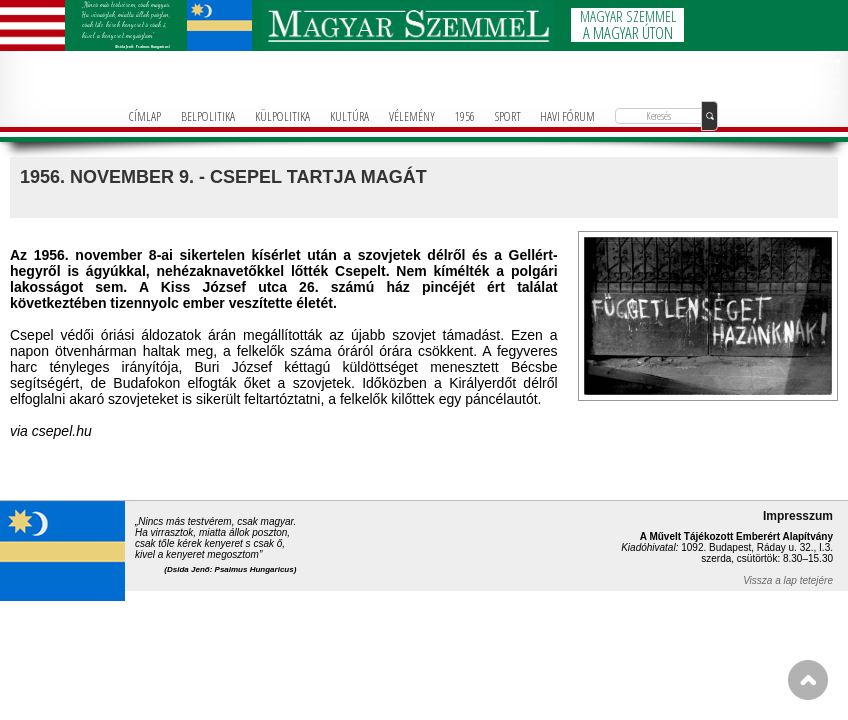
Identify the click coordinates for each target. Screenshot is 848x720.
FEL (808, 680)
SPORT (508, 116)
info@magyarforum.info (813, 92)
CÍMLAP (145, 116)
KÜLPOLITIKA (282, 116)
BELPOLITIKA (208, 116)
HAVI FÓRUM (567, 116)
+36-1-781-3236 (820, 81)
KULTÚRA (349, 116)
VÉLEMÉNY (412, 116)
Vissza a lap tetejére (788, 580)
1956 (465, 116)
